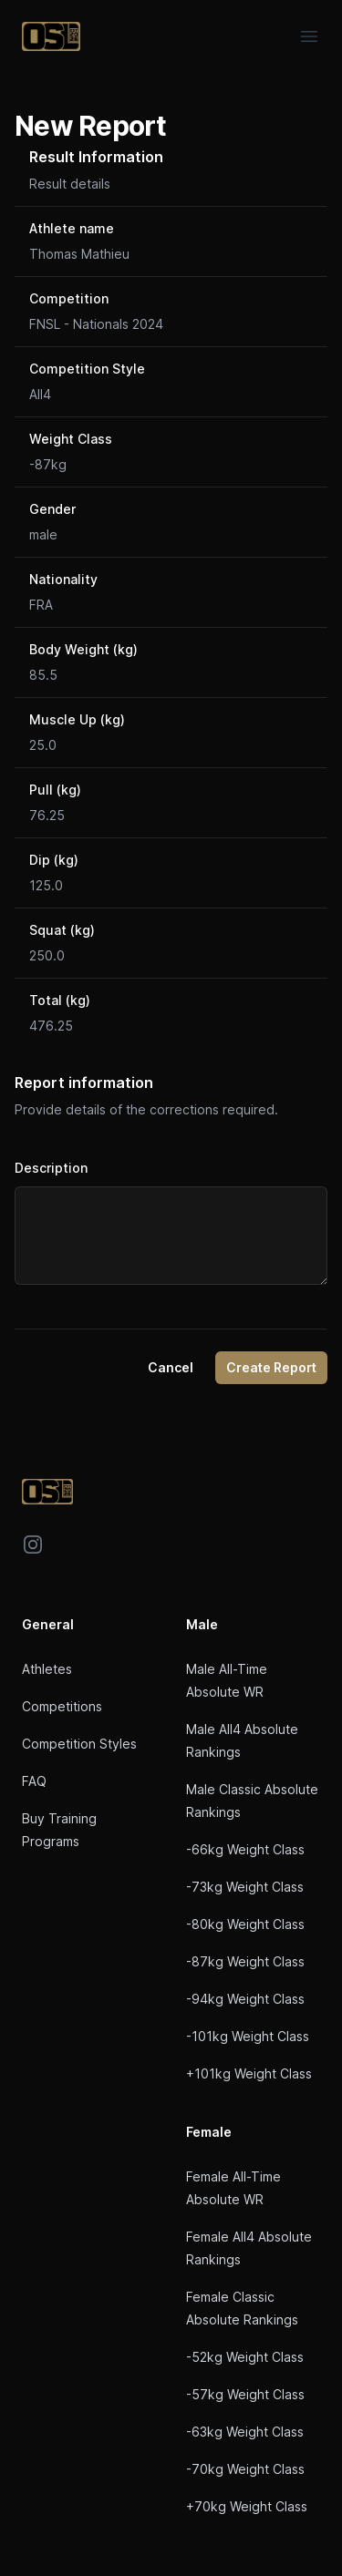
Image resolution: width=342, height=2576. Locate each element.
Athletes (47, 1669)
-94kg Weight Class (245, 1998)
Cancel (170, 1367)
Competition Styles (79, 1743)
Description (51, 1167)
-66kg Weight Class (245, 1849)
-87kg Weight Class (245, 1961)
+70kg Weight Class (246, 2506)
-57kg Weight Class (245, 2394)
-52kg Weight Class (245, 2357)
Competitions (62, 1706)
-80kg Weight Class (245, 1924)
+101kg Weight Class (249, 2073)
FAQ (34, 1781)
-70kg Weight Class (245, 2469)
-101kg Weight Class (247, 2036)
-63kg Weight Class (245, 2431)
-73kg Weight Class (245, 1886)
